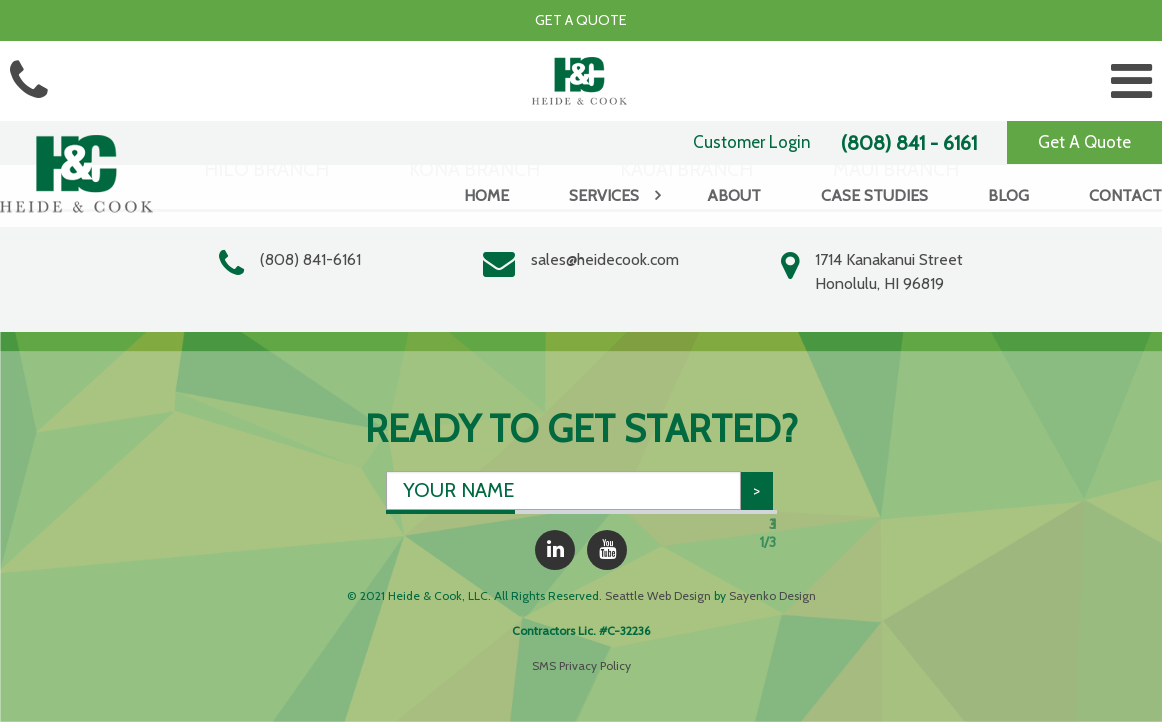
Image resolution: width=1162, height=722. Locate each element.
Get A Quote (1084, 142)
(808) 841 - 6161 (909, 143)
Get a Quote (581, 20)
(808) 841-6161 (310, 259)
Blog (1008, 195)
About (734, 195)
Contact (1125, 195)
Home (486, 195)
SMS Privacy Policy (581, 665)
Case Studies (874, 195)
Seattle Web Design (658, 595)
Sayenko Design (772, 595)
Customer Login (752, 142)
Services (604, 195)
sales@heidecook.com (605, 259)
